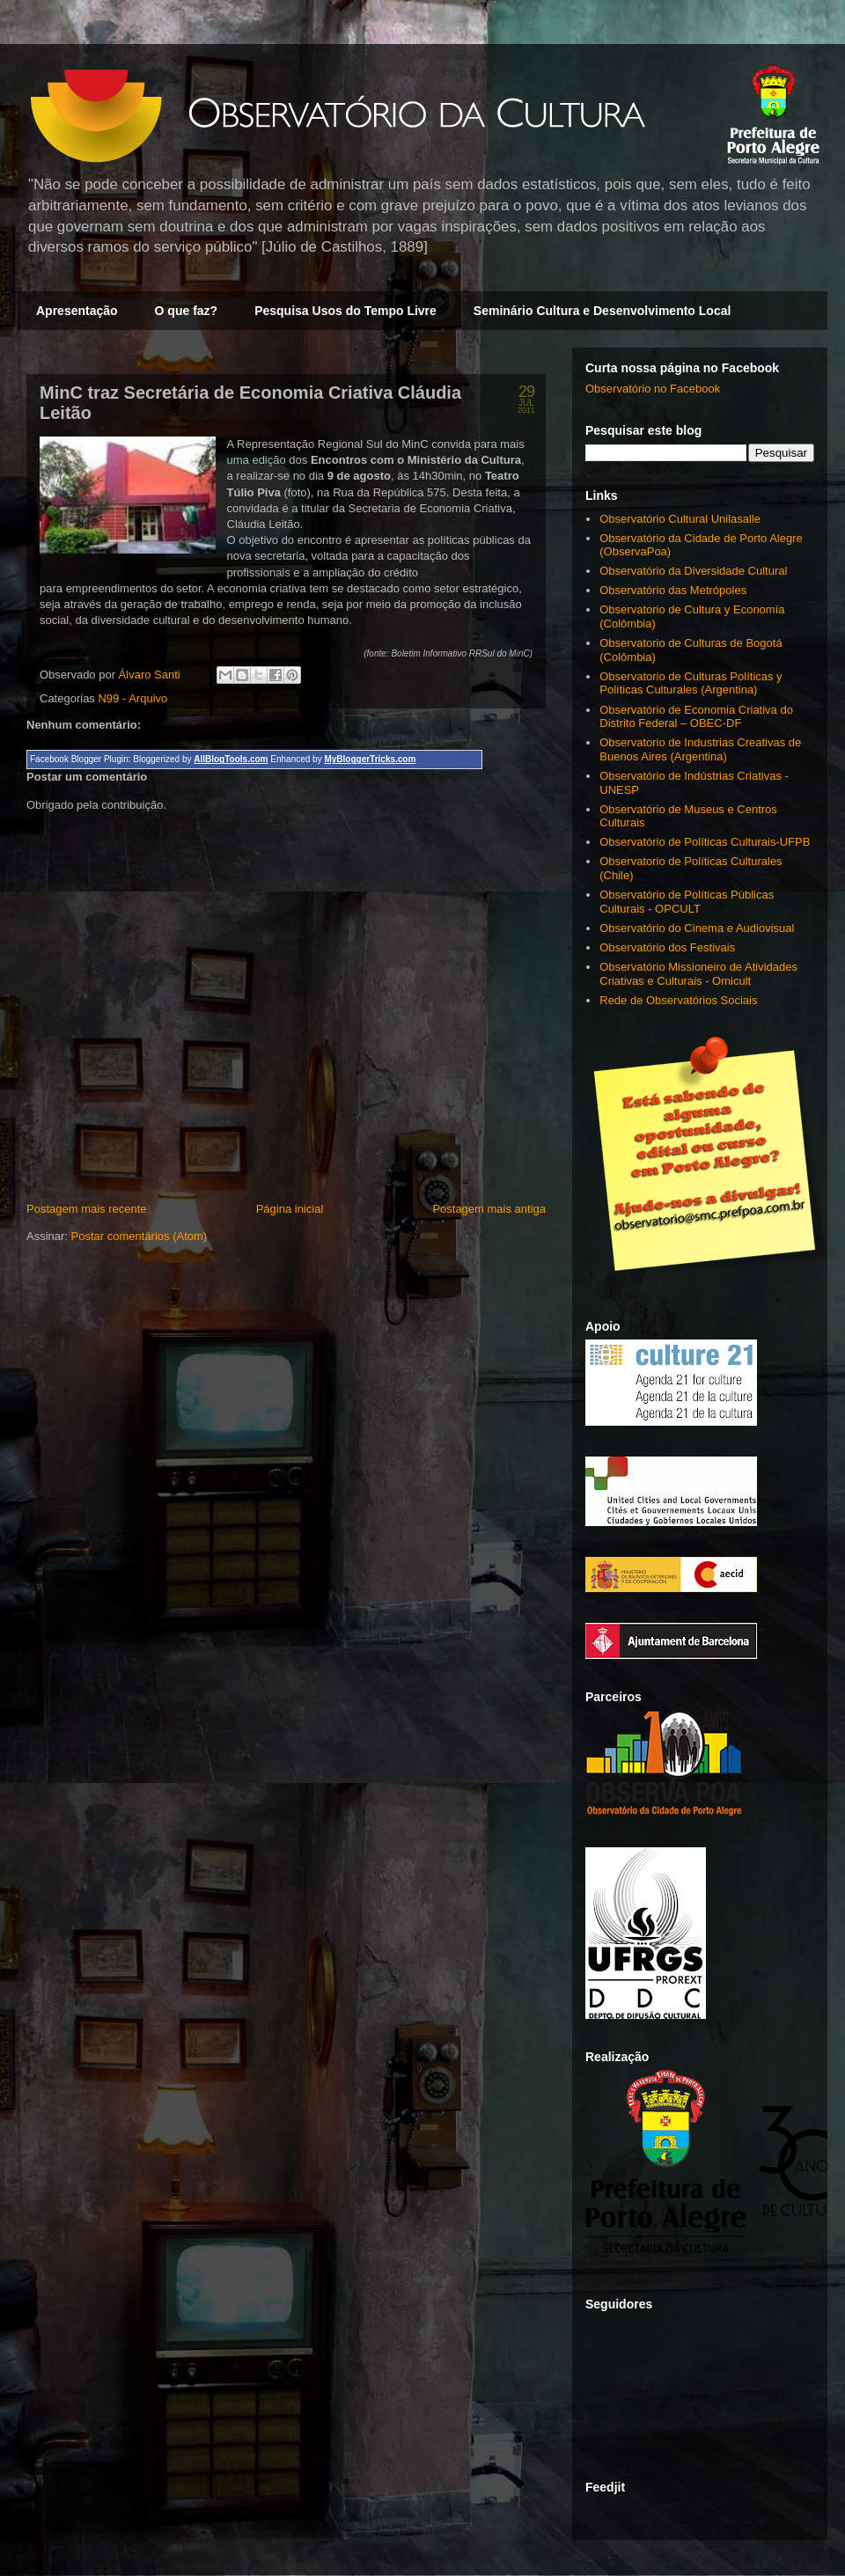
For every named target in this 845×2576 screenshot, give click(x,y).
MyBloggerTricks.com (369, 759)
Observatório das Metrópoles (672, 590)
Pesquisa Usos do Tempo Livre (345, 311)
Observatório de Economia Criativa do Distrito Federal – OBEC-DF (696, 716)
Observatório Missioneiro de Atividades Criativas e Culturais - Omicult (698, 973)
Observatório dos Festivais (667, 947)
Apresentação (77, 311)
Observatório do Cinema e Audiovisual (696, 928)
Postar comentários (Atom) (139, 1236)
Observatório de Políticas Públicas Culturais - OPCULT (686, 901)
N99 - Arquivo (132, 698)
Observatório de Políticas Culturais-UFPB (704, 841)
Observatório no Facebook (652, 388)
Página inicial (290, 1208)
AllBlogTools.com (231, 759)
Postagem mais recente (86, 1208)
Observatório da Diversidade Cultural (693, 570)
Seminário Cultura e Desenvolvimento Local (602, 311)
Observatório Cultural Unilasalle (679, 518)
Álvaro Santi (151, 674)
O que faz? (186, 311)
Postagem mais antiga (489, 1208)
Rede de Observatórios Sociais (678, 1000)
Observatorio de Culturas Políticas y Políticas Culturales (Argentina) (690, 683)
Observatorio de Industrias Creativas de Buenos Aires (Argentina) (700, 749)
